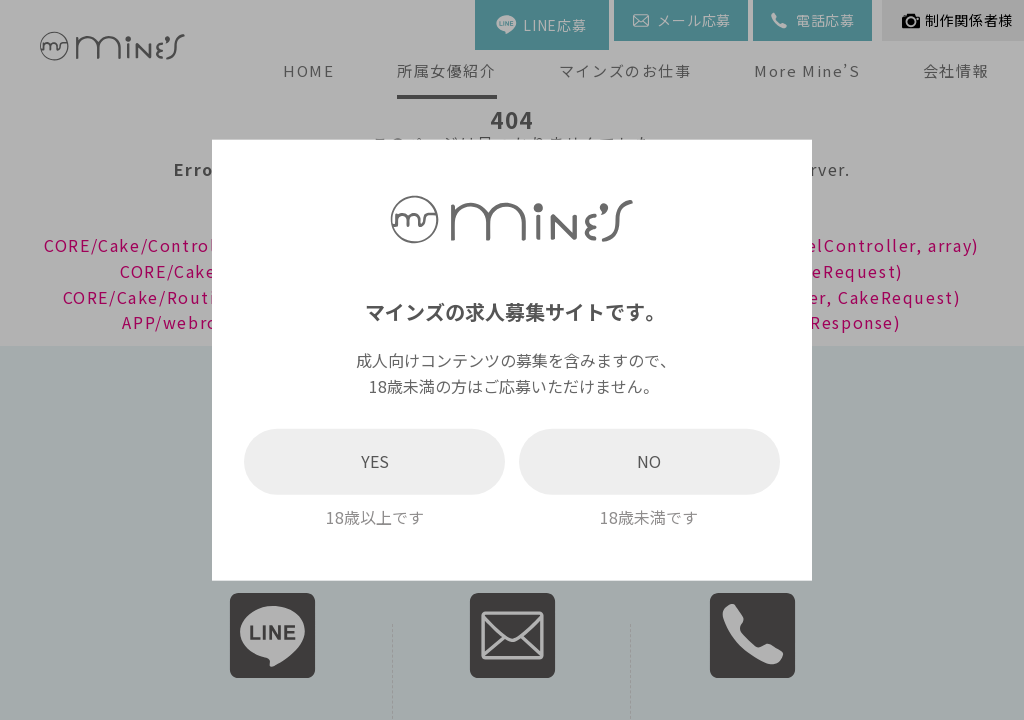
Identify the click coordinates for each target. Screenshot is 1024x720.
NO (649, 461)
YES (375, 461)
